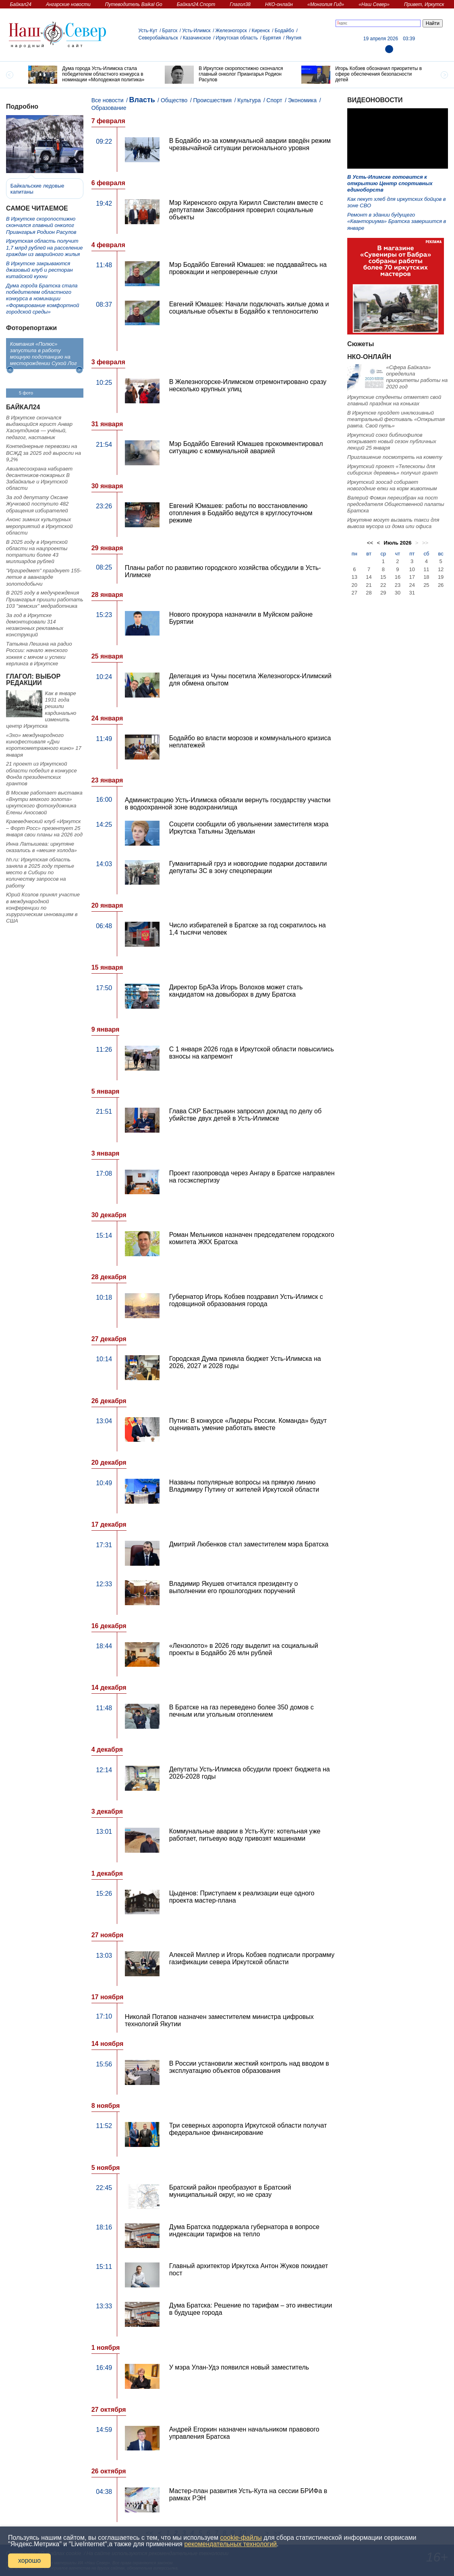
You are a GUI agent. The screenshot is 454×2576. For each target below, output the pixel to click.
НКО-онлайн (279, 4)
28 (368, 593)
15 (383, 577)
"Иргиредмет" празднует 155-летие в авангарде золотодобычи (43, 577)
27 (354, 593)
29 (383, 593)
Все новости (107, 100)
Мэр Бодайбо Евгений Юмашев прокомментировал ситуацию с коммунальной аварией (246, 447)
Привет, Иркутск (424, 4)
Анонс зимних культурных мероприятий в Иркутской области (39, 526)
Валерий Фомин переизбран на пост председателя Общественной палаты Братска (395, 504)
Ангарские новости (68, 4)
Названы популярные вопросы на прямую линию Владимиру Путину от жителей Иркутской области (244, 1486)
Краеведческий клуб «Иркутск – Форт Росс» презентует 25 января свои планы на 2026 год (44, 828)
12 (441, 569)
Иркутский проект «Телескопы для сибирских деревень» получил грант (392, 469)
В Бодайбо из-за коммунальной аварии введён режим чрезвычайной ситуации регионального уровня (250, 144)
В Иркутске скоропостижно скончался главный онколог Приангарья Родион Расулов (41, 225)
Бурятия (272, 38)
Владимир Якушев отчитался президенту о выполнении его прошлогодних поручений (233, 1587)
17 (412, 577)
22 (383, 585)
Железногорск (231, 30)
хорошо (29, 2560)
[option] (90, 75)
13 (354, 577)
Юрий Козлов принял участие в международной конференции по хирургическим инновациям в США (43, 908)
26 (441, 585)
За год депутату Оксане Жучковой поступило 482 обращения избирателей (37, 504)
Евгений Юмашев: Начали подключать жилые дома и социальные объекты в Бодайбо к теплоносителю (249, 308)
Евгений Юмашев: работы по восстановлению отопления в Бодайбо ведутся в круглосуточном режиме (241, 513)
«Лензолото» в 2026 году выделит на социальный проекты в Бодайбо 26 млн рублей (243, 1649)
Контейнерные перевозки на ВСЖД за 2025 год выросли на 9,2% (43, 452)
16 (397, 577)
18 (426, 577)
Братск (170, 30)
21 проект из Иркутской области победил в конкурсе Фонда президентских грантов (41, 773)
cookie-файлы (240, 2537)
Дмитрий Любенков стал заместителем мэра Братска (249, 1544)
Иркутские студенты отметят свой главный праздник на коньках (394, 400)
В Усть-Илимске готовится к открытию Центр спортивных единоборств (390, 183)
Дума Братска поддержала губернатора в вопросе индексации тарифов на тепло (244, 2230)
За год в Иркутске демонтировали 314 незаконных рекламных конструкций (34, 625)
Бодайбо (284, 30)
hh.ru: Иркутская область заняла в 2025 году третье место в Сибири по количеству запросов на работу (40, 873)
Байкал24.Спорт (196, 4)
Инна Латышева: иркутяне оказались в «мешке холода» (41, 847)
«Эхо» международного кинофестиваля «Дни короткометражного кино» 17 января (43, 745)
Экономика (302, 100)
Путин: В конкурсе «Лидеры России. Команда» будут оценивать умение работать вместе (248, 1424)
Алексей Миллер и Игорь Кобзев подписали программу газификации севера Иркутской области (252, 1958)
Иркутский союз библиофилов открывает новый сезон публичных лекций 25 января (391, 441)
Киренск (261, 30)
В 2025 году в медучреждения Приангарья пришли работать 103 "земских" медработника (44, 599)
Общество (174, 100)
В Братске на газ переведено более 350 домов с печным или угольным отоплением (241, 1711)
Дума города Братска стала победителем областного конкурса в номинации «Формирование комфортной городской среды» (42, 299)
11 (426, 569)
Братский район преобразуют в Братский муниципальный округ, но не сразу (230, 2191)
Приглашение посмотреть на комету (394, 457)
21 (368, 585)
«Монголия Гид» (325, 4)
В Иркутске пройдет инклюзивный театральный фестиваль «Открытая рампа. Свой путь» (396, 419)
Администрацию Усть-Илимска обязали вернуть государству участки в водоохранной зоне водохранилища (228, 804)
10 (412, 569)
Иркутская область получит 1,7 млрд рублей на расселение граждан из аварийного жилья (44, 247)
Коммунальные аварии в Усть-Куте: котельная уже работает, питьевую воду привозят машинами (245, 1835)
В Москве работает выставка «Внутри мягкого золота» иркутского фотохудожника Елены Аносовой (44, 802)
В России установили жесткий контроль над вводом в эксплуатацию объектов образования (249, 2067)
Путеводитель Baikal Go (133, 4)
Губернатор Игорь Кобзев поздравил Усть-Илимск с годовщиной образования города (246, 1300)
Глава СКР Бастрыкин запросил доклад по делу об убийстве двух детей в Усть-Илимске (245, 1115)
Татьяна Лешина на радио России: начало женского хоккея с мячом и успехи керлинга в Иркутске (39, 654)
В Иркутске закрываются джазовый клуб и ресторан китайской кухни (39, 270)
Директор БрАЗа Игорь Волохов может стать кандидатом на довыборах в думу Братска (236, 991)
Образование (108, 108)
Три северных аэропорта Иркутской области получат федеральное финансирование (248, 2129)
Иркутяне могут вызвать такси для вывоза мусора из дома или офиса (393, 523)
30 (397, 593)
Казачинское (197, 38)
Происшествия (212, 100)
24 (412, 585)
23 (397, 585)
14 (368, 577)
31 (412, 593)
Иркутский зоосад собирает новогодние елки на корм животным (392, 485)
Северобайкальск (158, 38)
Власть (142, 100)
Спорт (274, 100)
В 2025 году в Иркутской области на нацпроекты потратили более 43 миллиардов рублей (37, 552)
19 (441, 577)
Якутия (293, 38)
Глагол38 (240, 4)
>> (425, 543)
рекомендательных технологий (230, 2544)
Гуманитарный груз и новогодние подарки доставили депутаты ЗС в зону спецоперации (248, 867)
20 (354, 585)
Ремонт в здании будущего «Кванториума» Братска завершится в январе (396, 221)
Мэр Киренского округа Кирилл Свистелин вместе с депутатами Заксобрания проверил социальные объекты (246, 210)
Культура (249, 100)
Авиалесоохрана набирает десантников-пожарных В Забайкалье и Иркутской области (39, 478)
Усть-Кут (148, 30)
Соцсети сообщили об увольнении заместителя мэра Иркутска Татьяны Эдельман (249, 828)
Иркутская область (237, 38)
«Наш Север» (374, 4)
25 (426, 585)
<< (370, 543)
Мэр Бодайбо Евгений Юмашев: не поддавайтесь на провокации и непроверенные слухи (248, 268)
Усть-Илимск (196, 30)
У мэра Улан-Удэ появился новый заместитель (239, 2367)
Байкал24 (20, 4)
